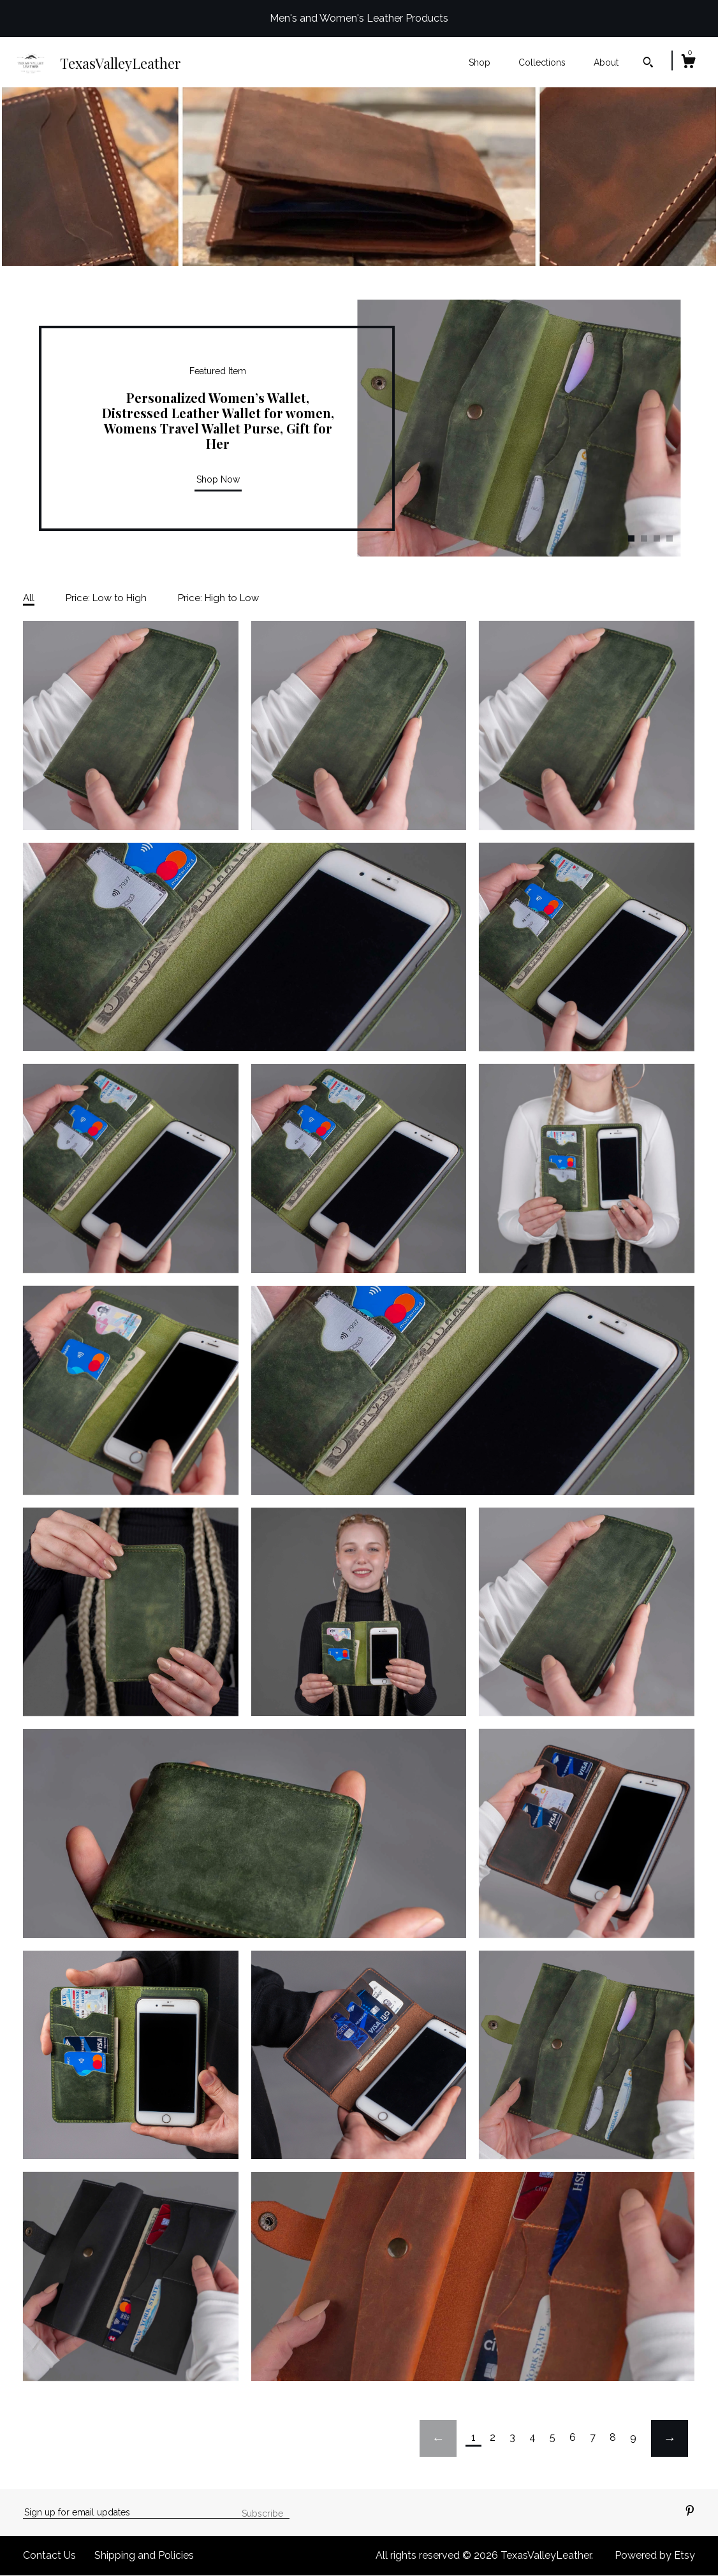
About (606, 62)
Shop (479, 62)
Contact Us (49, 2555)
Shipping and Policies (144, 2555)
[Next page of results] (669, 2438)
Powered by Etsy (655, 2555)
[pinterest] (690, 2512)
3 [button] (657, 538)
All (28, 598)
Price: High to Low (218, 598)
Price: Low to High (106, 598)
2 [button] (644, 538)
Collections (542, 62)
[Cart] (688, 63)
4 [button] (669, 538)
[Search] (648, 64)
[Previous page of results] (438, 2438)
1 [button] (631, 538)
